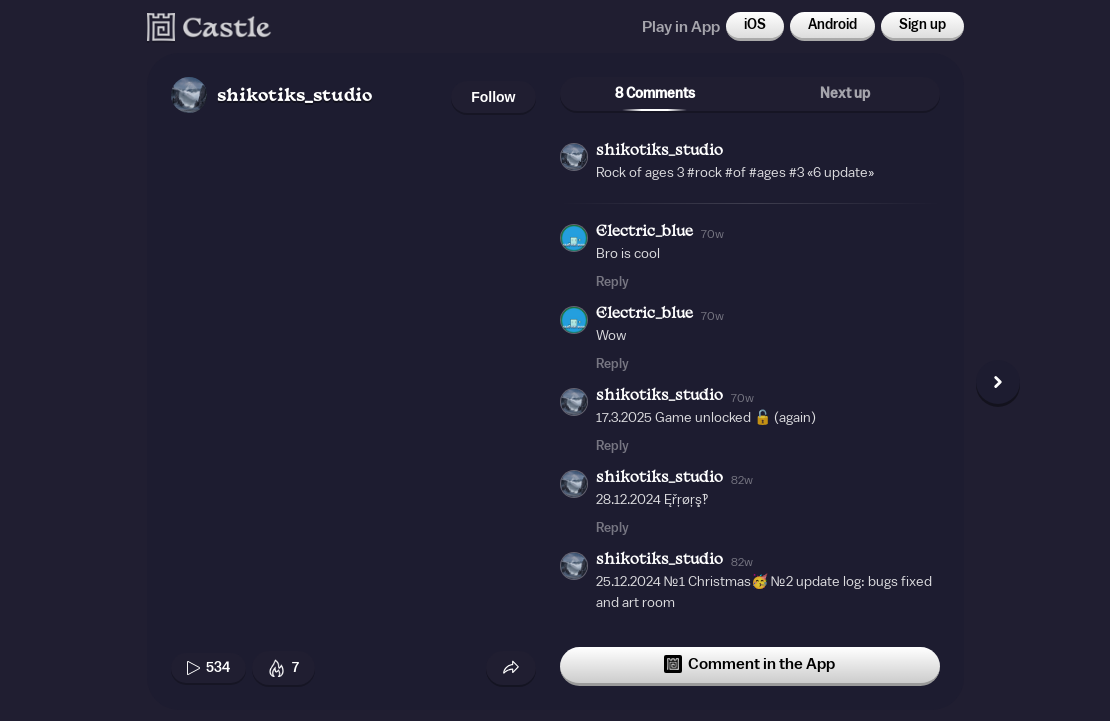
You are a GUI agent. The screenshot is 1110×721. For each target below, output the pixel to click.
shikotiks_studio (294, 96)
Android (832, 25)
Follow (493, 97)
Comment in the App (749, 664)
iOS (755, 25)
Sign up (922, 25)
